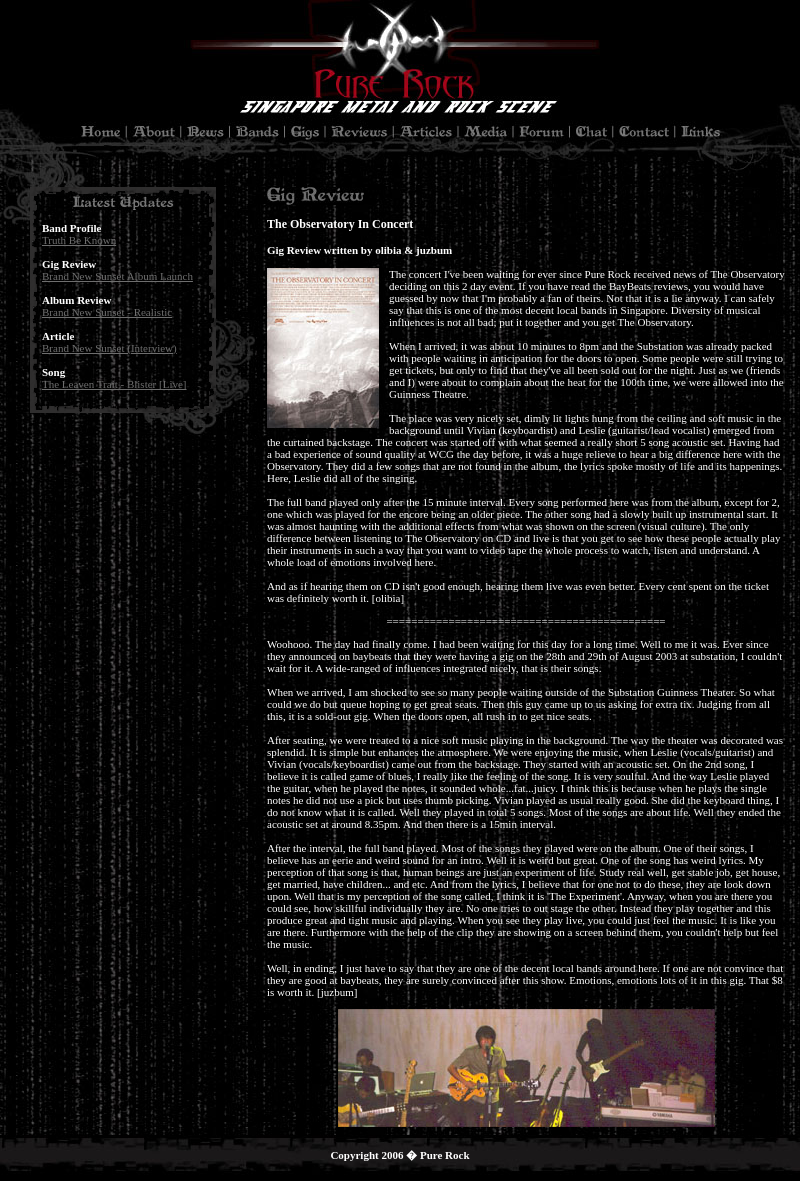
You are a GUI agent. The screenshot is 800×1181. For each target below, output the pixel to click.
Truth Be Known (79, 240)
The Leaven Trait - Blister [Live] (114, 384)
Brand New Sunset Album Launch (117, 276)
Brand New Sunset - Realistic (107, 312)
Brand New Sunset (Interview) (109, 348)
